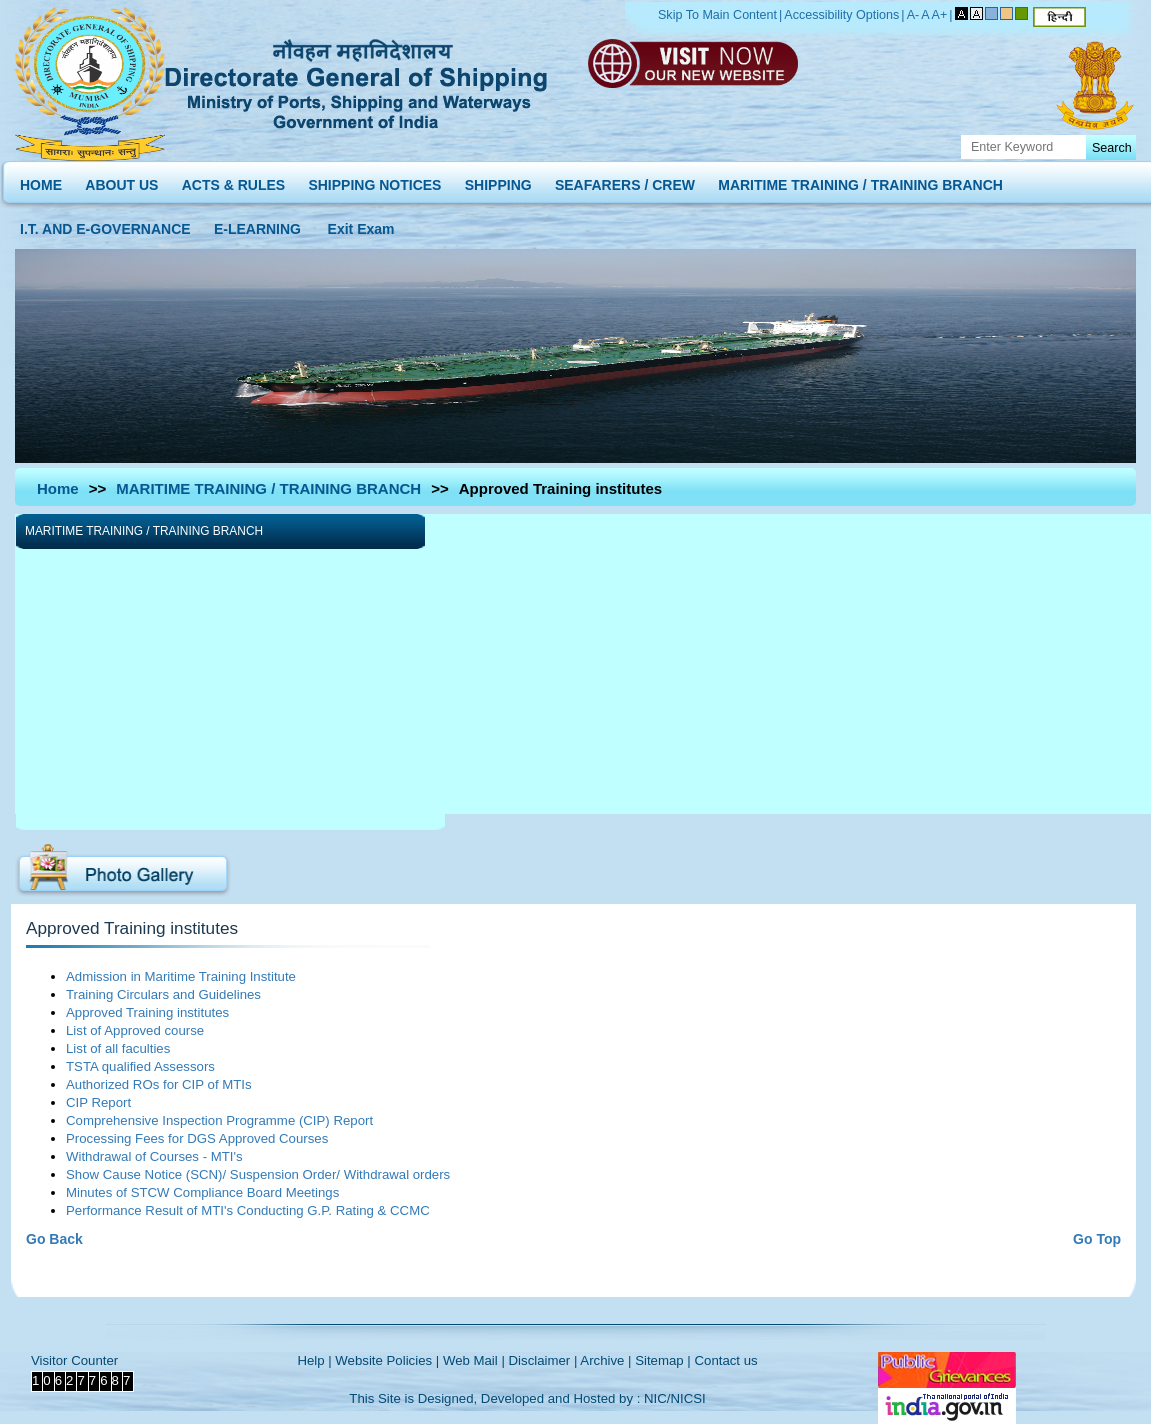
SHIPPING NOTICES (374, 180)
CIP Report (98, 1102)
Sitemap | (663, 1360)
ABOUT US (121, 180)
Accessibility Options (841, 15)
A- (913, 15)
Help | (314, 1360)
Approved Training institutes (147, 1012)
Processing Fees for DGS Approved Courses (197, 1138)
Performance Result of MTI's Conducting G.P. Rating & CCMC (248, 1210)
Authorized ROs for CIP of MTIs (159, 1084)
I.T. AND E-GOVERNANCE (105, 224)
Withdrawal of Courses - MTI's (154, 1156)
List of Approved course (135, 1030)
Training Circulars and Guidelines (163, 994)
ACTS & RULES (233, 180)
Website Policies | (387, 1360)
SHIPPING (498, 180)
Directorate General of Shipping (357, 81)
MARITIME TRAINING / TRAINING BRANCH (860, 180)
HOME (41, 180)
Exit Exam (361, 224)
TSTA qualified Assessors (140, 1066)
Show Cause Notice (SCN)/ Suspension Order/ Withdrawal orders (258, 1174)
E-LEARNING (257, 224)
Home (58, 488)
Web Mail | (474, 1360)
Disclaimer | (543, 1360)
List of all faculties (118, 1048)
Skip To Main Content (717, 15)
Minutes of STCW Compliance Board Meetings (202, 1192)
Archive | (605, 1360)
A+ (940, 15)
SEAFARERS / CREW (625, 180)
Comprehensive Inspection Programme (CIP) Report (219, 1120)
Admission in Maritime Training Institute (181, 976)
